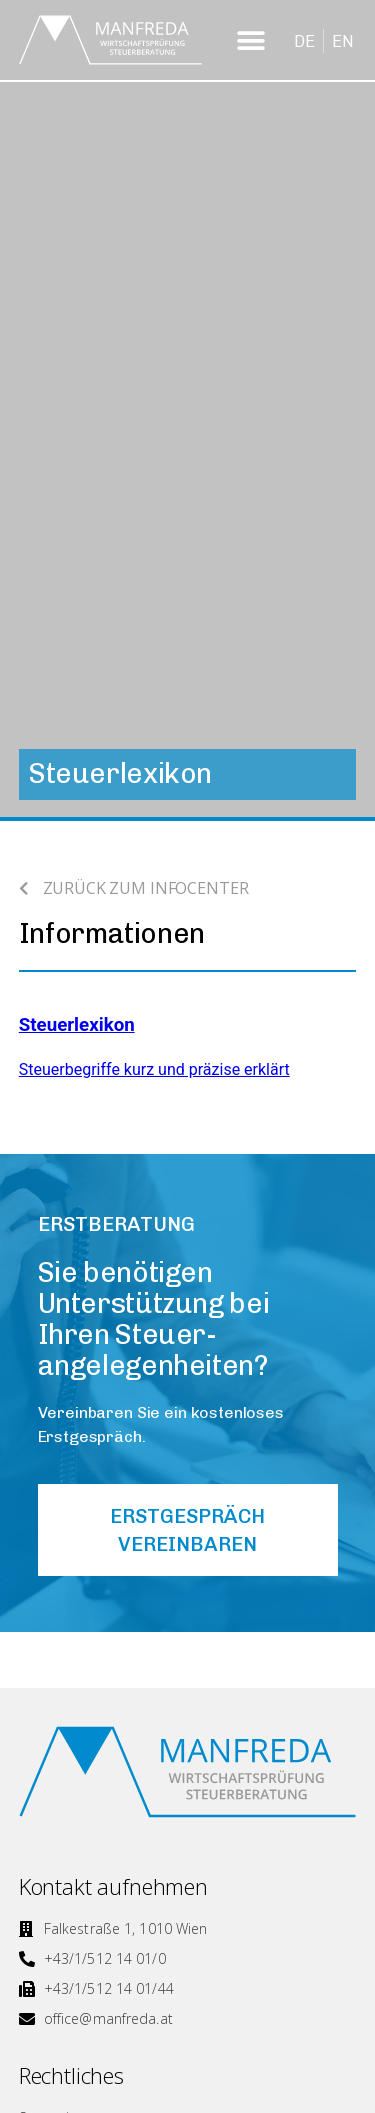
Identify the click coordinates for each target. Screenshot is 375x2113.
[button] (251, 40)
